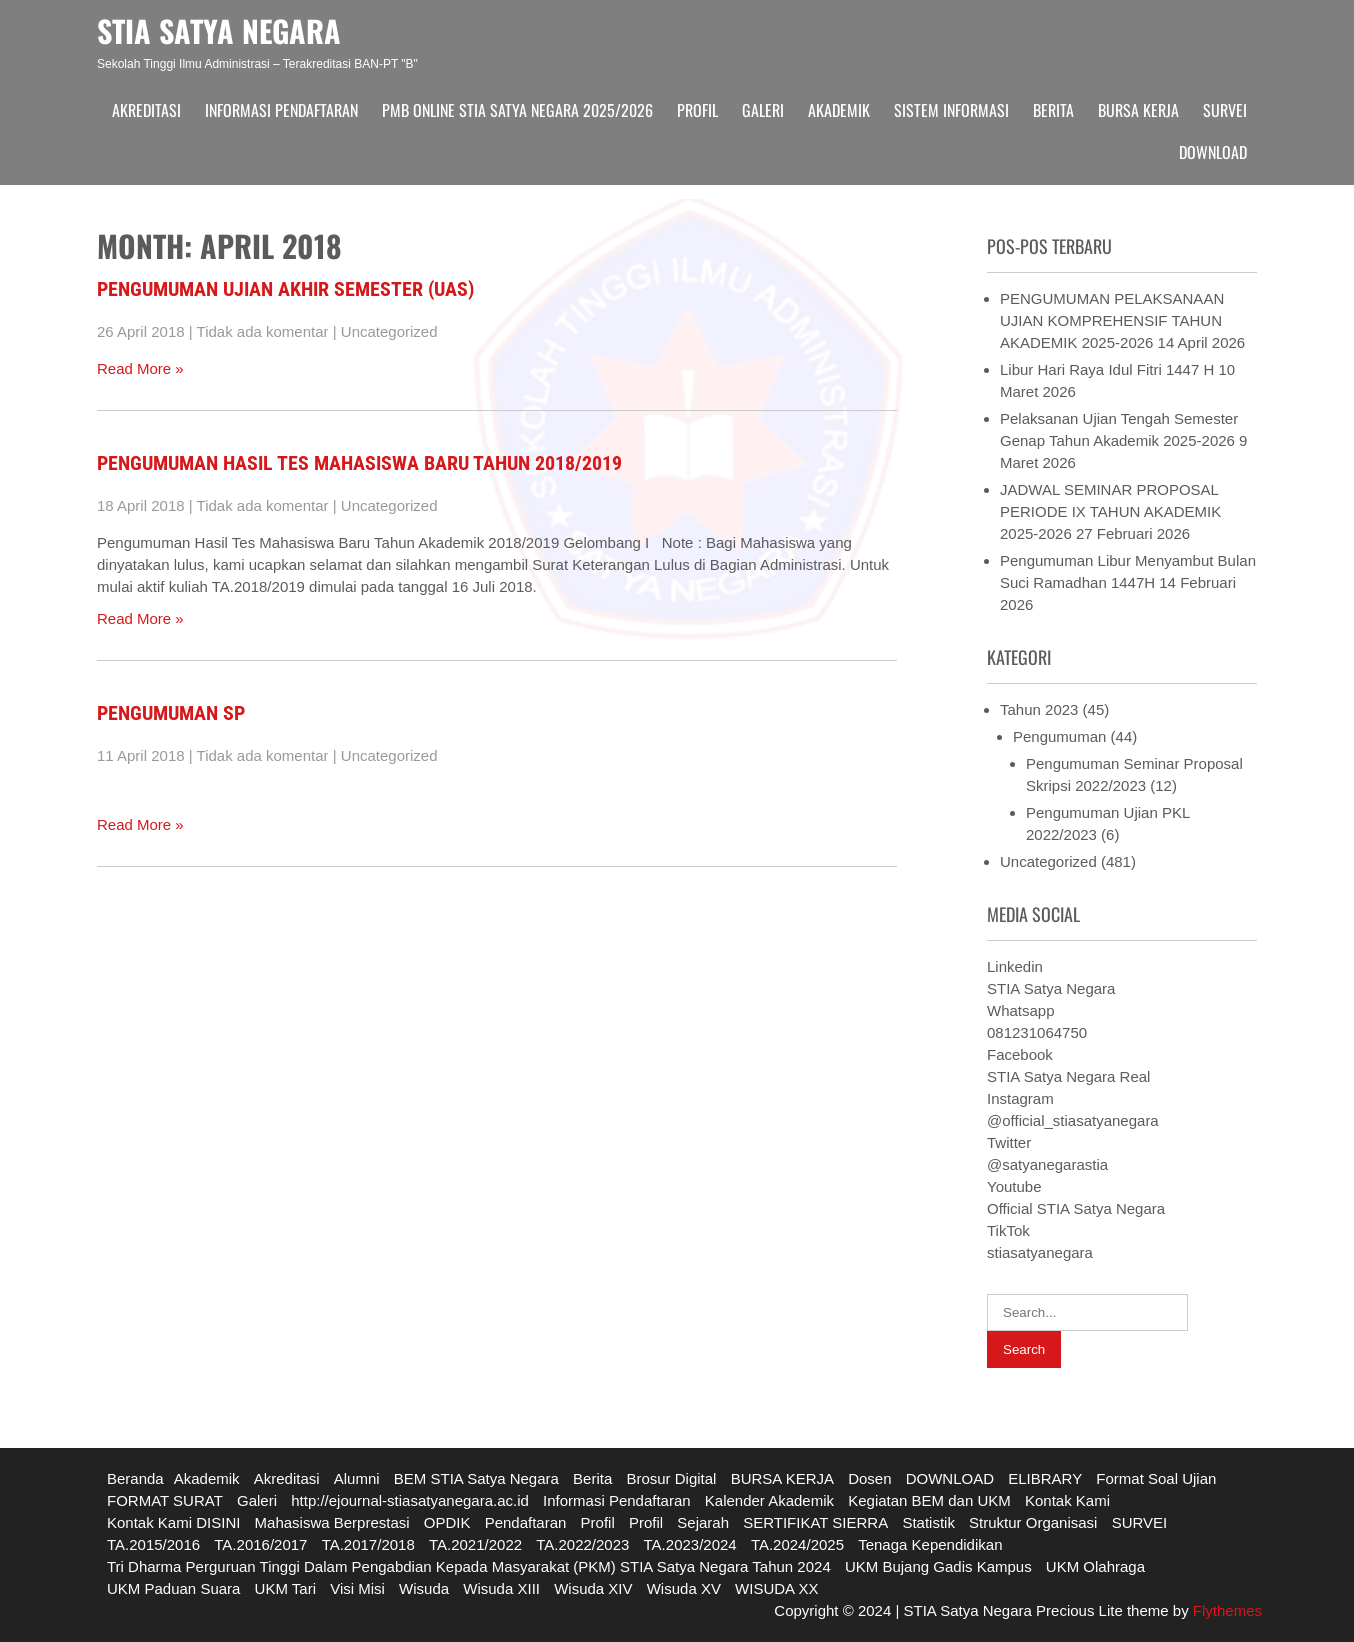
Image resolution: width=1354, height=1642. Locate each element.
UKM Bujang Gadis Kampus (938, 1566)
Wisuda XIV (593, 1588)
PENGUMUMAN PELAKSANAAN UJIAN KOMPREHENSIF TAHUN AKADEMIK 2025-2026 (1112, 320)
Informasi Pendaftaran (281, 110)
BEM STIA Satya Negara (476, 1478)
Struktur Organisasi (1033, 1522)
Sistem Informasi (951, 110)
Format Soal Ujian (1156, 1478)
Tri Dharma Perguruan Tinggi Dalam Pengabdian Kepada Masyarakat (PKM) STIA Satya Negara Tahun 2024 (469, 1566)
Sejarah (703, 1522)
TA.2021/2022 (475, 1544)
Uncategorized (389, 331)
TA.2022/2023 (582, 1544)
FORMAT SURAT (165, 1500)
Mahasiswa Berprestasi (332, 1522)
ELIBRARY (1045, 1478)
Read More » (140, 368)
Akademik (839, 110)
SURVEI (1225, 110)
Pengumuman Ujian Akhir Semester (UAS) (285, 289)
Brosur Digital (671, 1478)
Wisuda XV (684, 1588)
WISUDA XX (776, 1588)
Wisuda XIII (501, 1588)
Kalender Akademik (769, 1500)
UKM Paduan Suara (173, 1588)
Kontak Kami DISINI (173, 1522)
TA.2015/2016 (153, 1544)
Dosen (869, 1478)
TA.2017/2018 (368, 1544)
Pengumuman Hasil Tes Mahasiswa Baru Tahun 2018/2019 (359, 463)
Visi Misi (357, 1588)
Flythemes (1225, 1610)
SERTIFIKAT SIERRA (815, 1522)
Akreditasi (146, 110)
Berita (1053, 110)
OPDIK (447, 1522)
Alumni (357, 1478)
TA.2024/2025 (797, 1544)
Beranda (135, 1478)
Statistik (928, 1522)
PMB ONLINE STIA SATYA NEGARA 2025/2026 (517, 110)
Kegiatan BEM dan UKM (929, 1500)
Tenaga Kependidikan (930, 1544)
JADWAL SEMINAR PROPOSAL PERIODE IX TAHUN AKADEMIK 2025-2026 (1110, 511)
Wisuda (424, 1588)
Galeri (763, 110)
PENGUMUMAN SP (171, 713)
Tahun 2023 (1039, 709)
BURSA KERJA (1138, 110)
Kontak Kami (1067, 1500)
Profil (697, 110)
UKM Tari (285, 1588)
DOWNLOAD (1213, 152)
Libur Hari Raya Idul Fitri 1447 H (1107, 369)
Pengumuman (1059, 736)
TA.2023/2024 (690, 1544)
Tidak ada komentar (263, 331)
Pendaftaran (526, 1522)
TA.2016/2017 (260, 1544)
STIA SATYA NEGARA (219, 30)
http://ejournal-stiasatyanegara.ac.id (410, 1500)
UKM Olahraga (1095, 1566)
